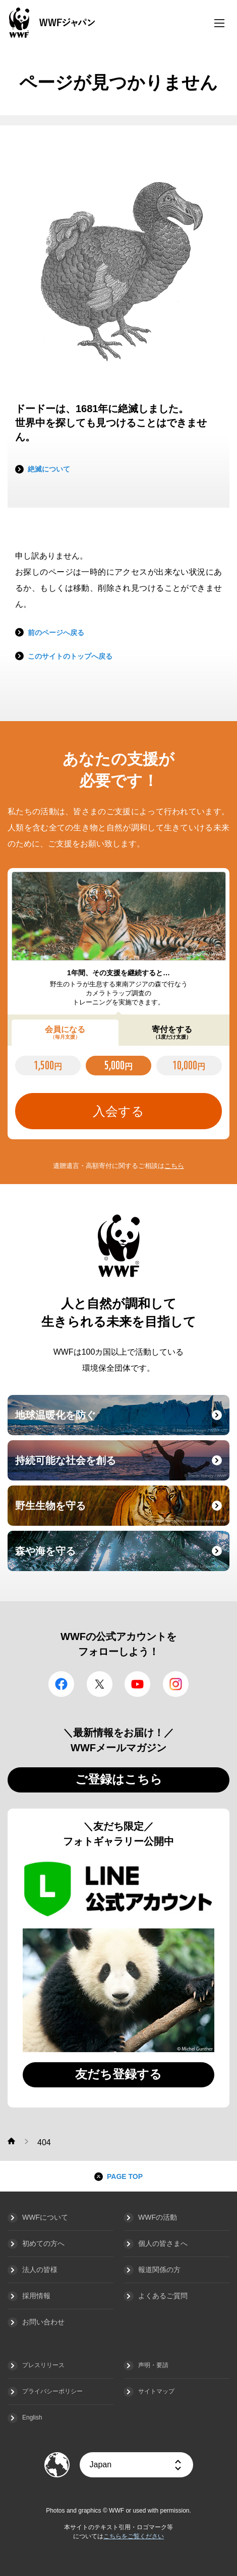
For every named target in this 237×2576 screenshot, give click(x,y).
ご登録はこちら (118, 1779)
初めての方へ (43, 2243)
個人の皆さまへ (163, 2243)
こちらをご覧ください (133, 2536)
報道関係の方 (159, 2270)
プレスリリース (43, 2365)
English (32, 2417)
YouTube (137, 1684)
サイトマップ (156, 2391)
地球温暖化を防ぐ (121, 1421)
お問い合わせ (43, 2322)
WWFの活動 (157, 2217)
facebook (61, 1684)
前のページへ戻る (56, 633)
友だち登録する (118, 2074)
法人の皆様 (39, 2270)
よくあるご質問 (163, 2296)
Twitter (99, 1684)
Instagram (176, 1684)
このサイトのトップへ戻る (70, 656)
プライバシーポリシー (52, 2391)
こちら (174, 1165)
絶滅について (49, 469)
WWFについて (45, 2217)
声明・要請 (153, 2365)
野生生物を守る (121, 1511)
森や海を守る (121, 1557)
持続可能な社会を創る (121, 1466)
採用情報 (36, 2296)
